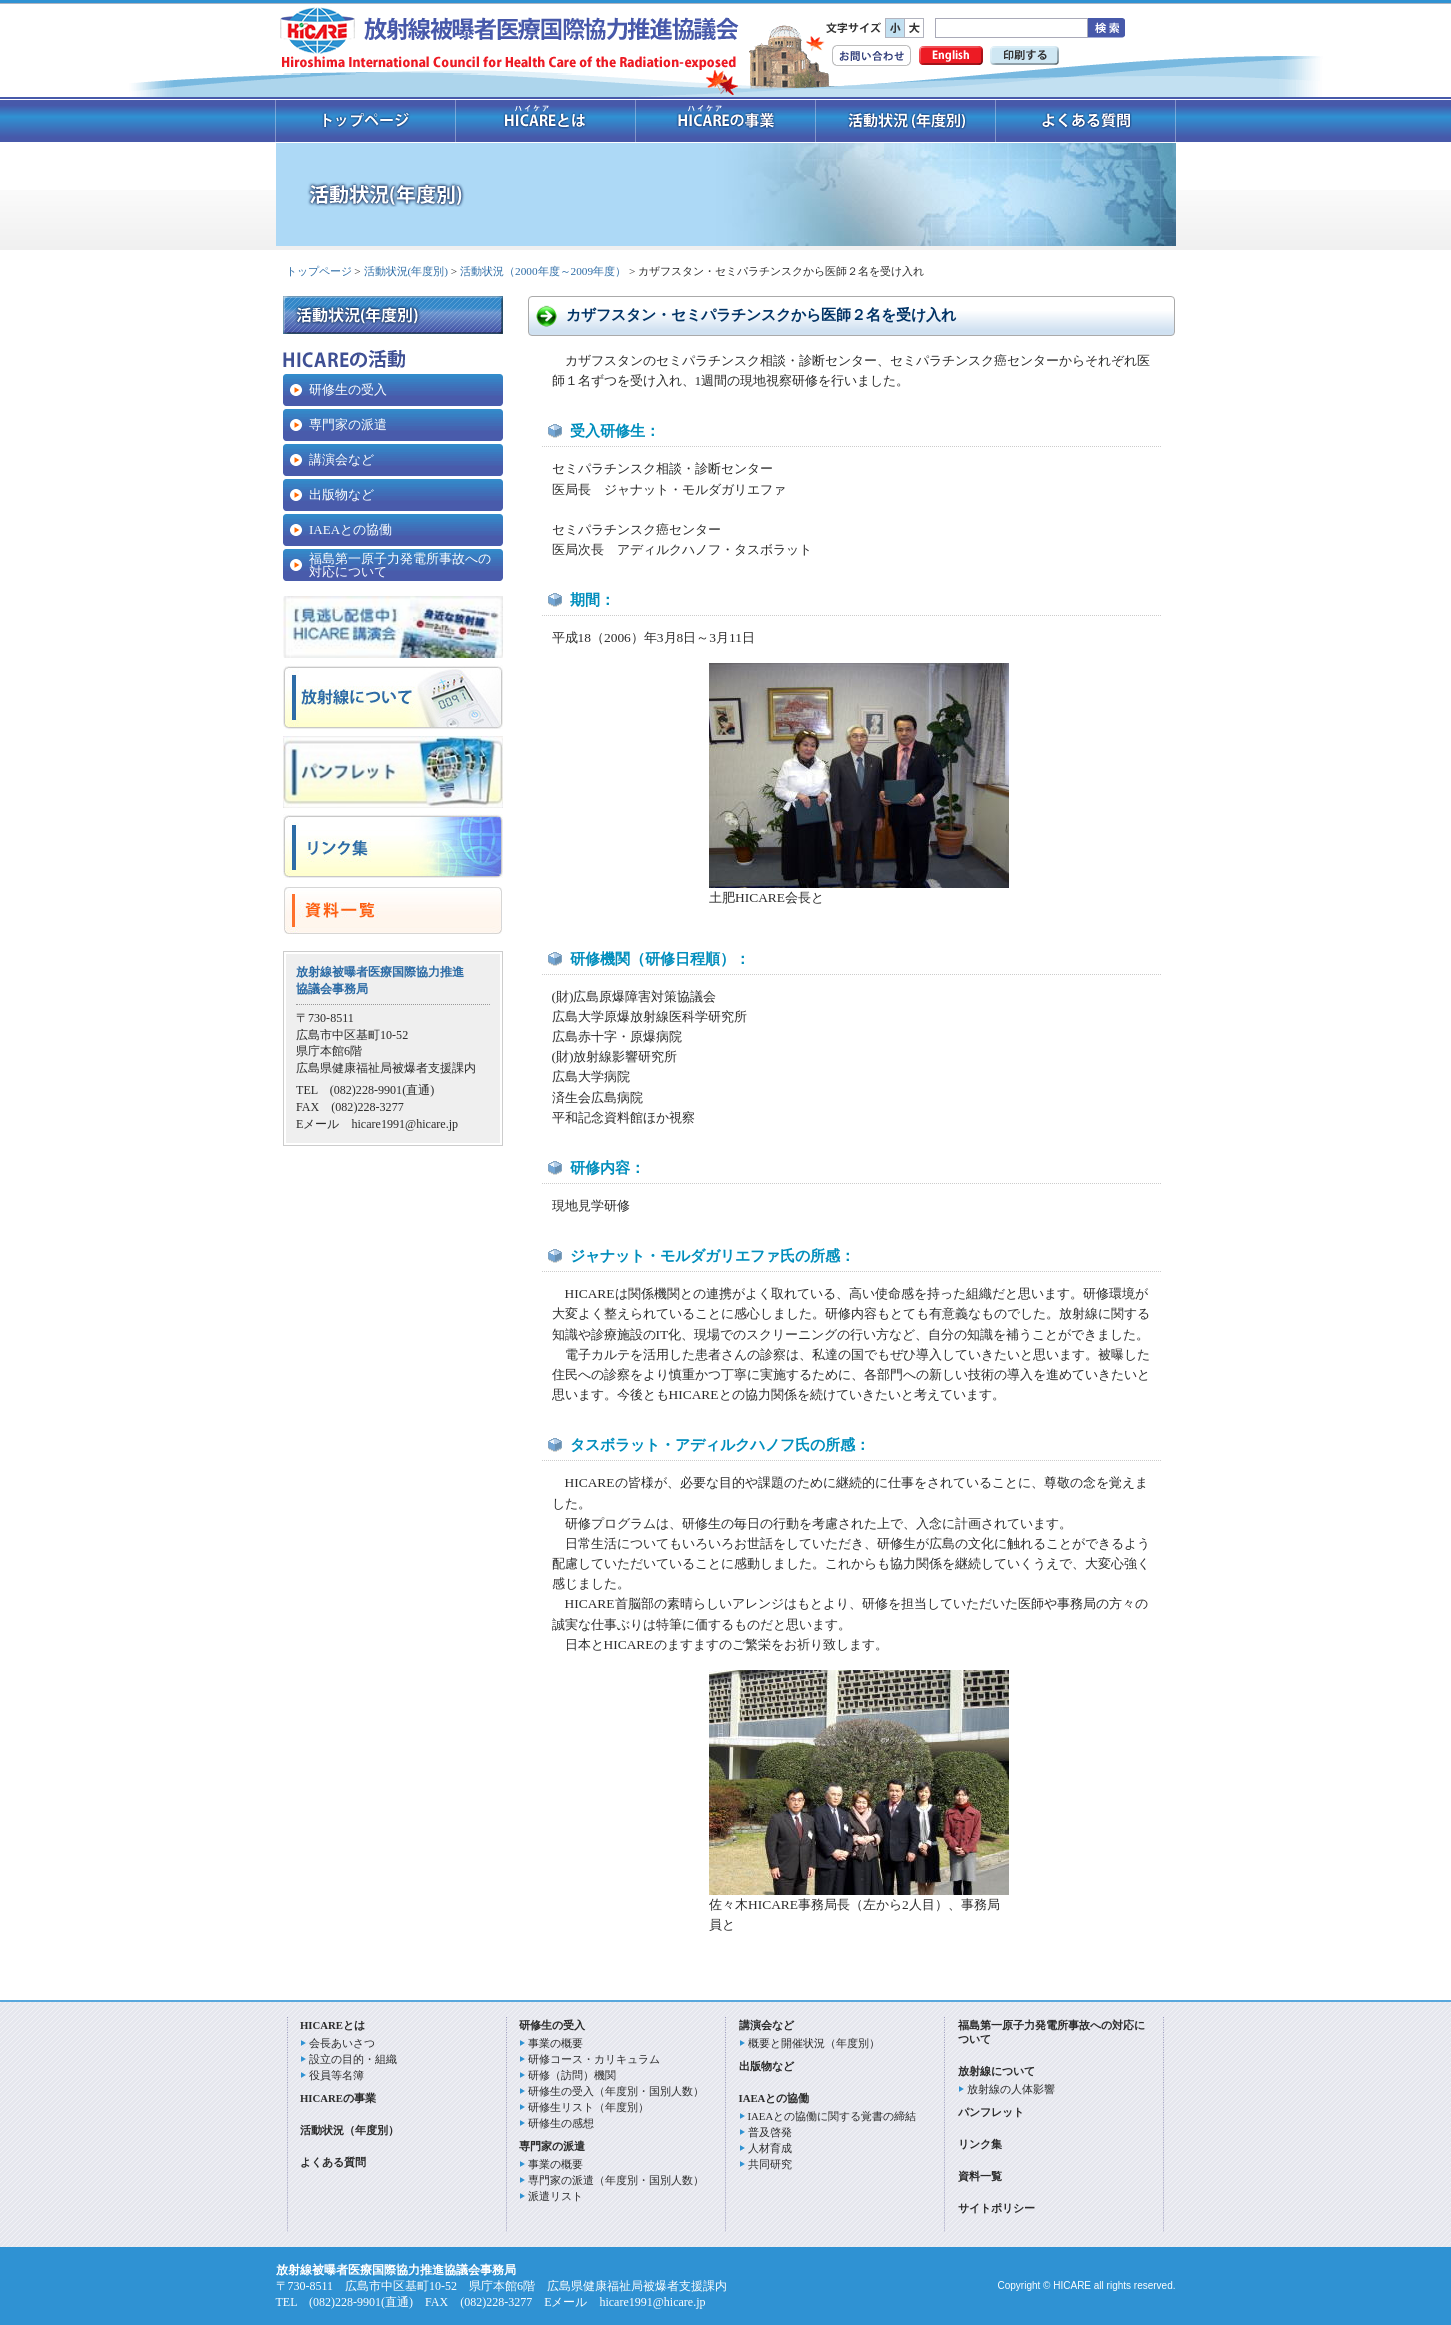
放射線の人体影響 (1011, 2089)
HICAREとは (332, 2025)
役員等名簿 (336, 2075)
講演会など (341, 459)
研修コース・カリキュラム (594, 2059)
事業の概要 (555, 2043)
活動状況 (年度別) (906, 121)
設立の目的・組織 (353, 2059)
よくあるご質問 (1086, 121)
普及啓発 (770, 2132)
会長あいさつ (342, 2043)
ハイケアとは (546, 121)
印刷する (1024, 55)
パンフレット (991, 2112)
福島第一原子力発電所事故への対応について (400, 565)
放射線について (996, 2071)
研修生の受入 (348, 389)
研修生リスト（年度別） (588, 2107)
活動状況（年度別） (349, 2130)
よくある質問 (333, 2162)
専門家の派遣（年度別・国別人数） (616, 2180)
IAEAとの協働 (350, 529)
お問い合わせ (871, 55)
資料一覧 (980, 2176)
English (951, 55)
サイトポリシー (996, 2208)
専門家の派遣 (348, 424)
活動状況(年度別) (406, 271)
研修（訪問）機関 (572, 2075)
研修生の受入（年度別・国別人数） (616, 2091)
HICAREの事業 (726, 121)
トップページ (365, 121)
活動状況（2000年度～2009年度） (543, 271)
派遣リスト (555, 2196)
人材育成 (770, 2148)
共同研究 (770, 2164)
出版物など (341, 494)
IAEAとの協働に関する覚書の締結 (832, 2116)
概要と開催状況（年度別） (814, 2043)
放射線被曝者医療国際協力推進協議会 (509, 40)
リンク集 (980, 2144)
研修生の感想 (561, 2123)
